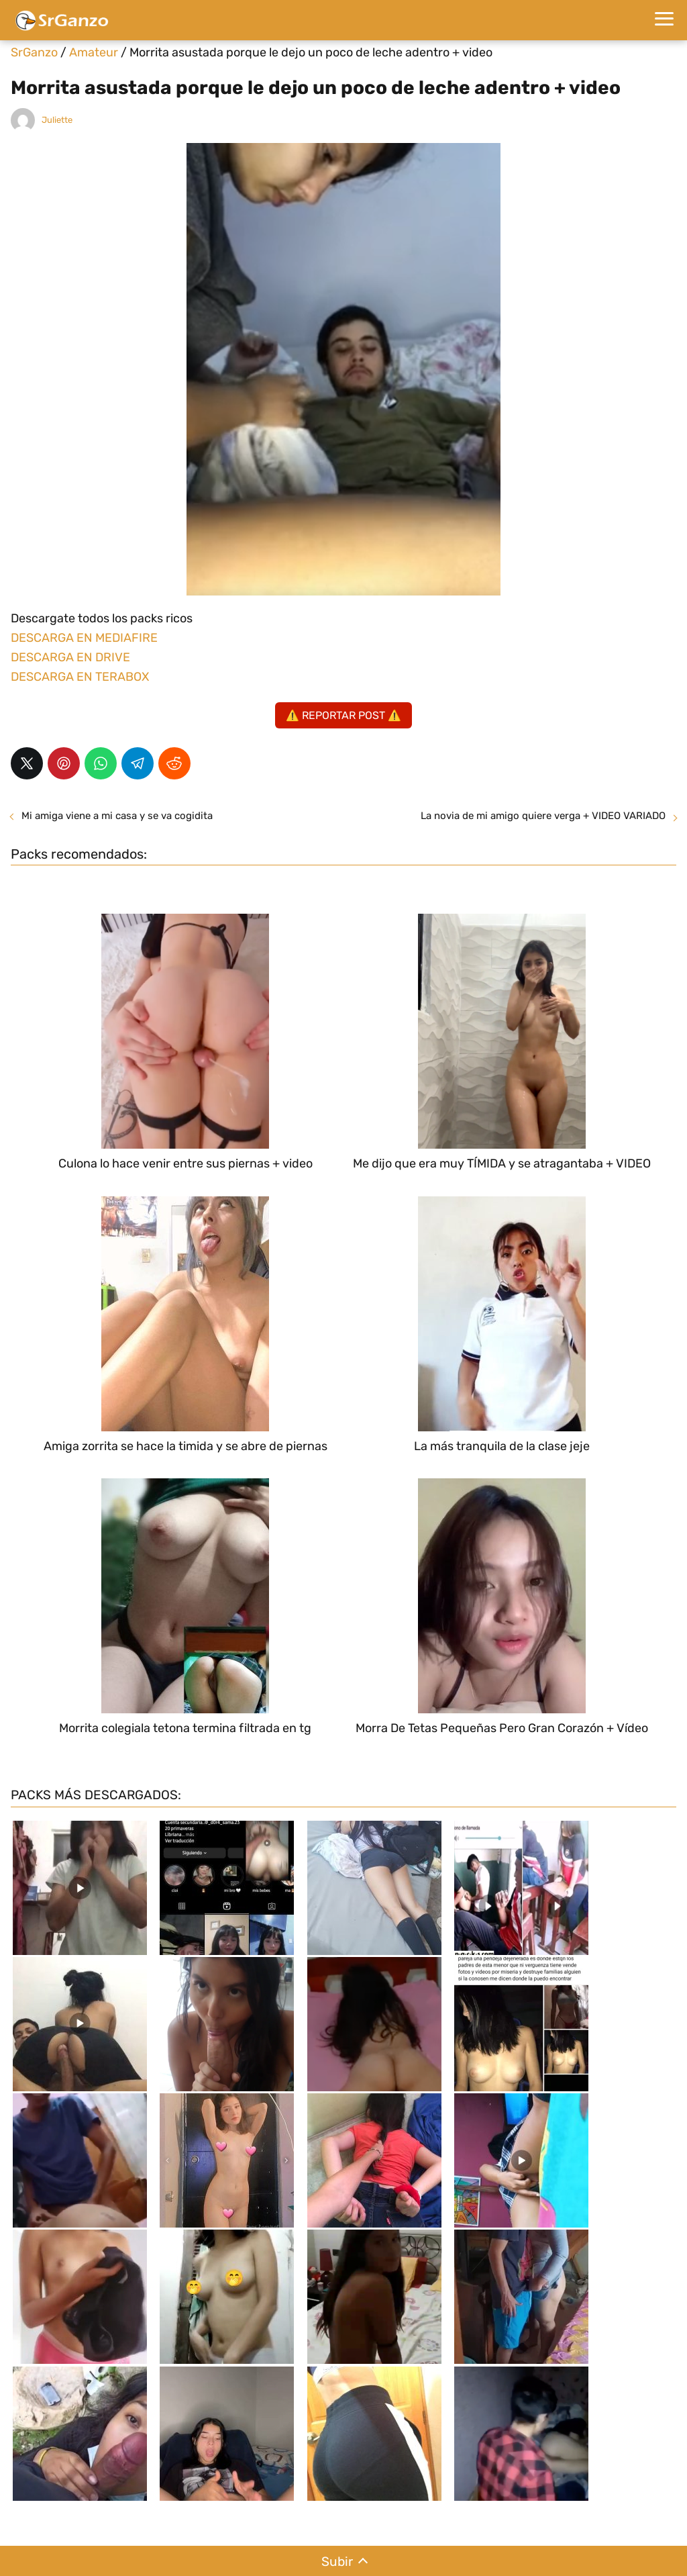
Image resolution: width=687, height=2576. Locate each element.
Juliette (57, 120)
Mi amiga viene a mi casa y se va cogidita (117, 816)
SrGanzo (34, 52)
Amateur (93, 52)
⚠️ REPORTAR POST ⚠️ (343, 715)
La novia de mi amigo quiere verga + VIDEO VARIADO (543, 816)
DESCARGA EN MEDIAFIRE (84, 637)
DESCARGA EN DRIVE (70, 657)
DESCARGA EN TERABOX (80, 676)
